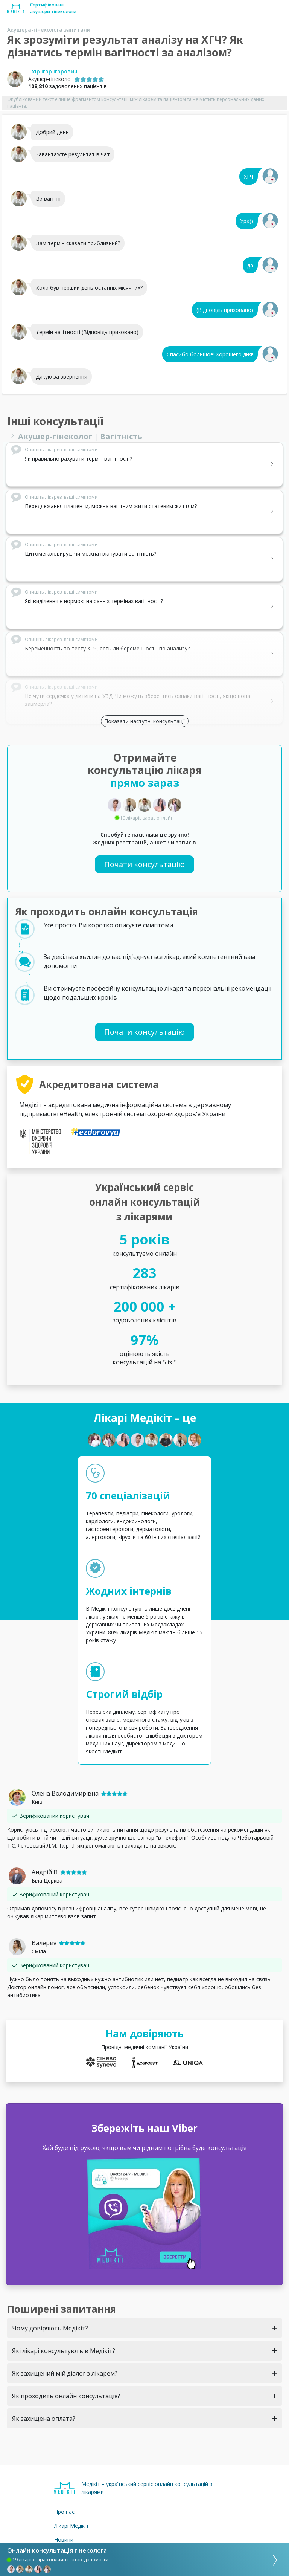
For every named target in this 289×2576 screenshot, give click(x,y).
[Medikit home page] (15, 8)
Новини (63, 2539)
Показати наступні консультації (144, 721)
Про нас (64, 2511)
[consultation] (272, 2559)
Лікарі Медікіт (71, 2525)
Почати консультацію (144, 864)
